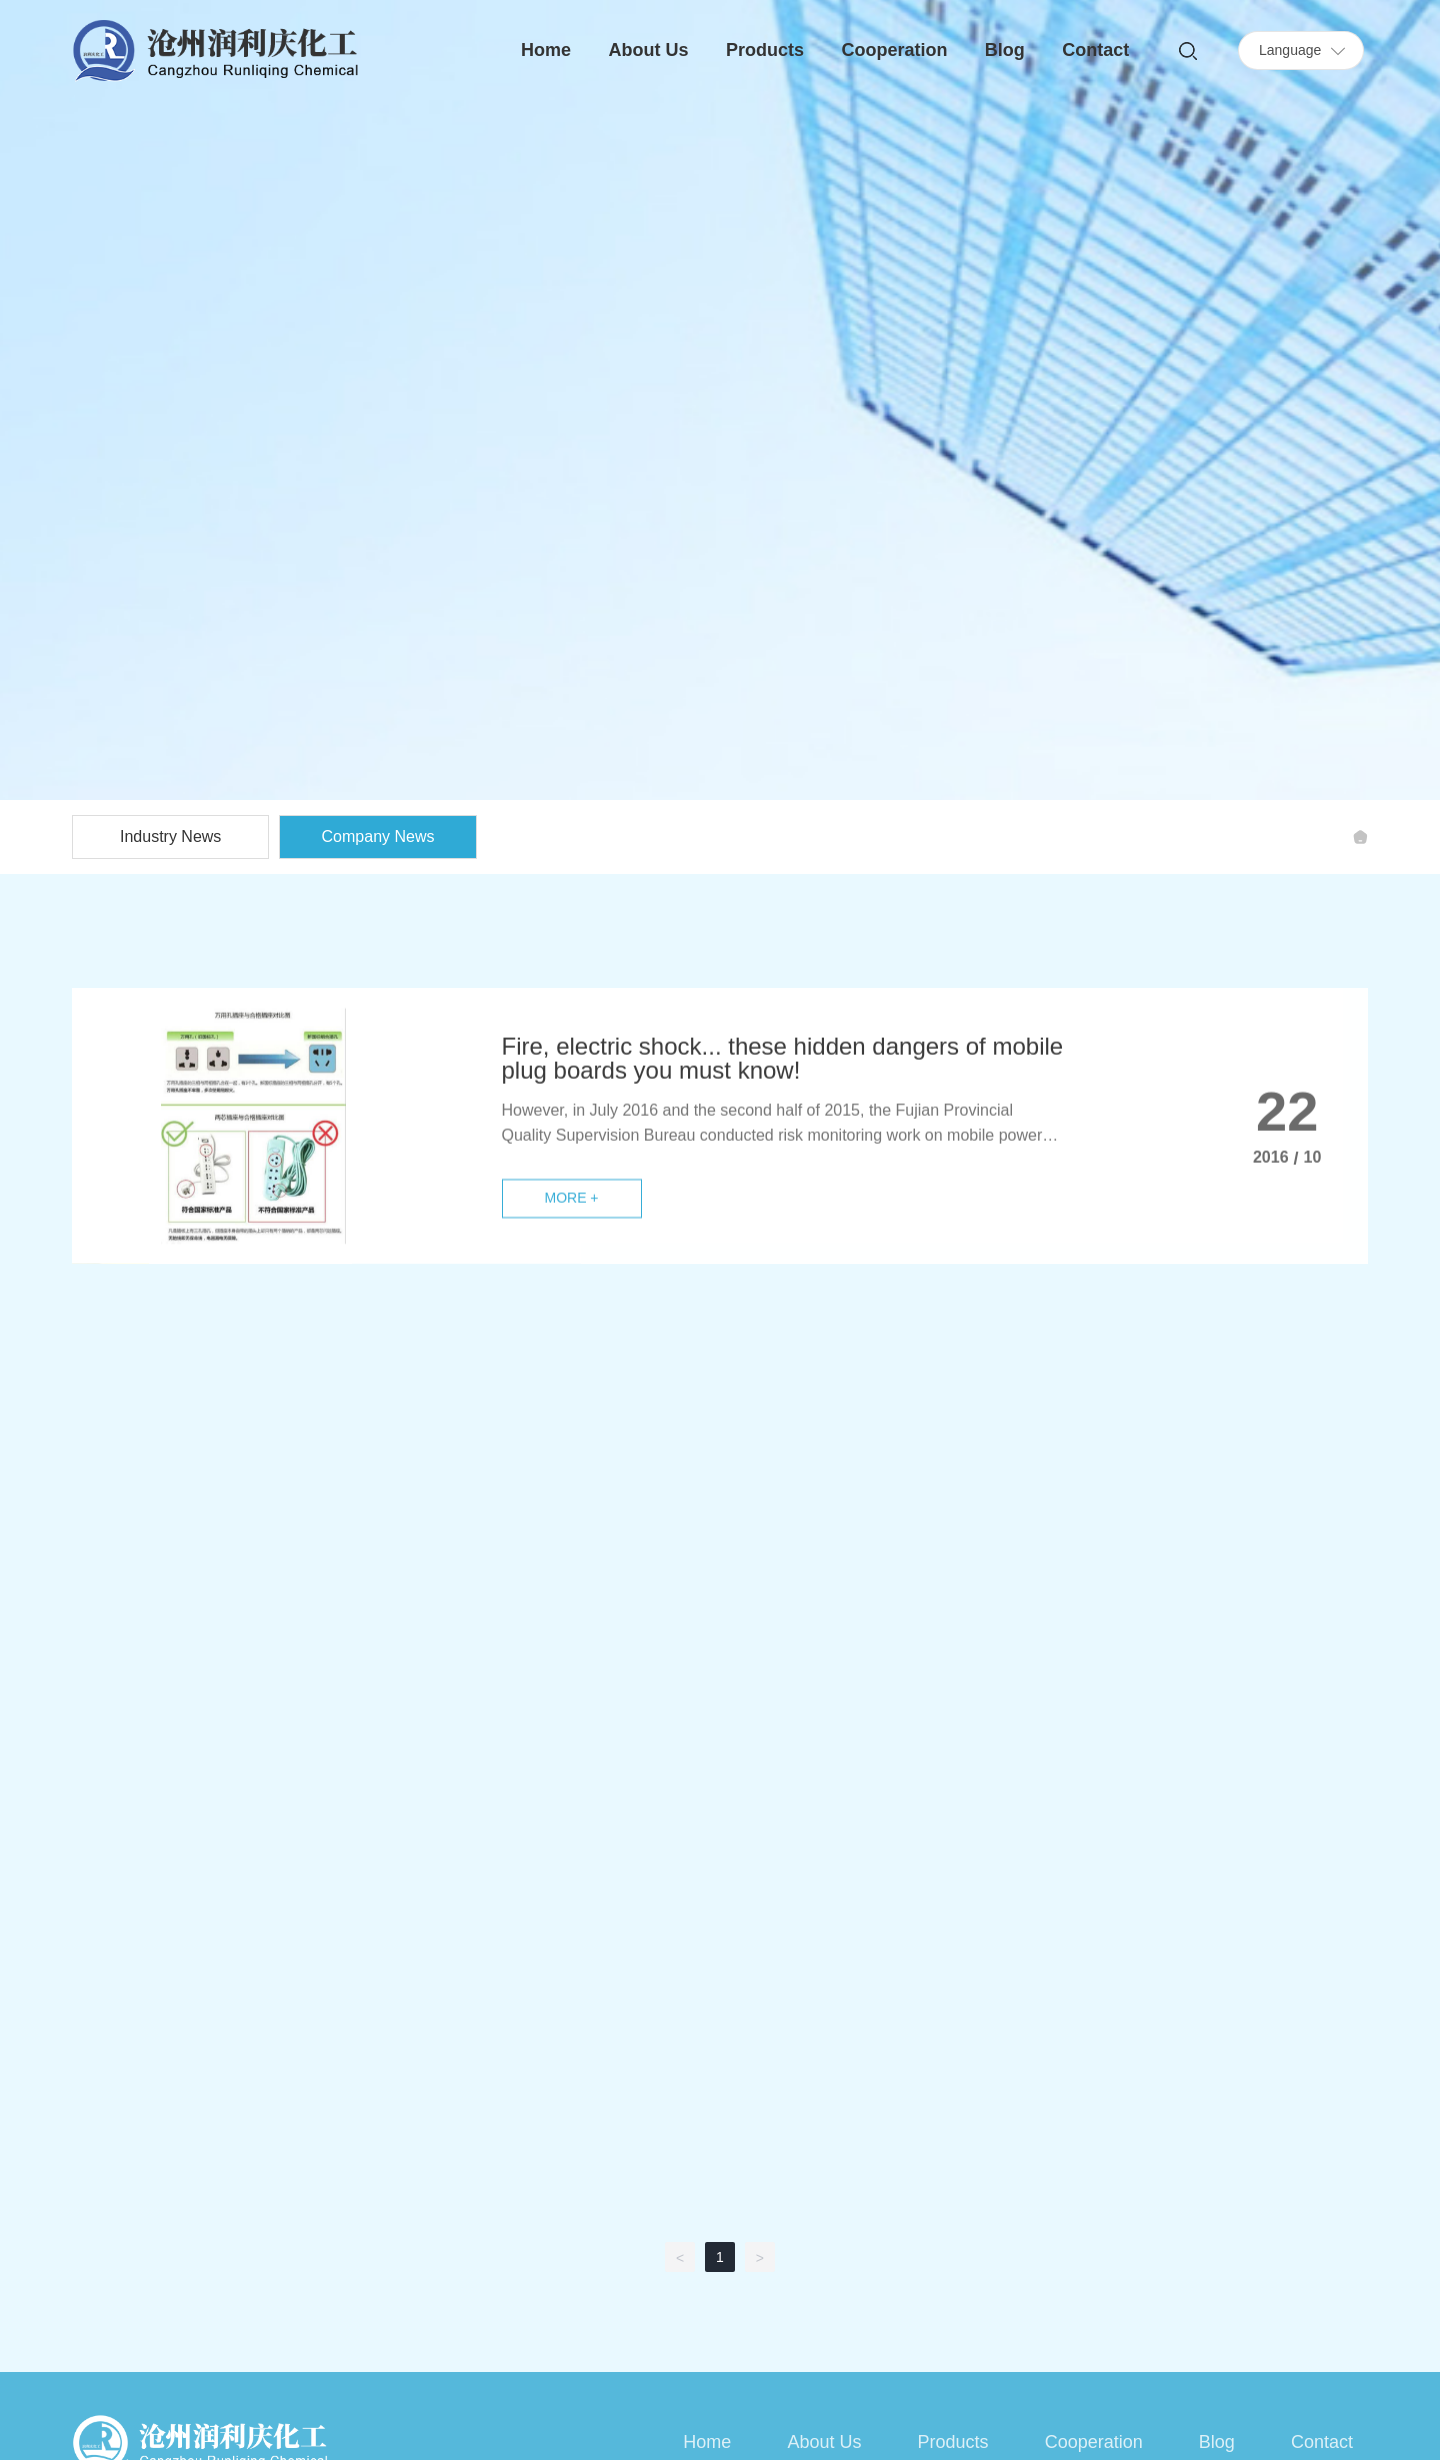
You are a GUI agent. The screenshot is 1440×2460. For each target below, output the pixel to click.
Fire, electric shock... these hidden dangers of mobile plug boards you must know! (783, 1200)
